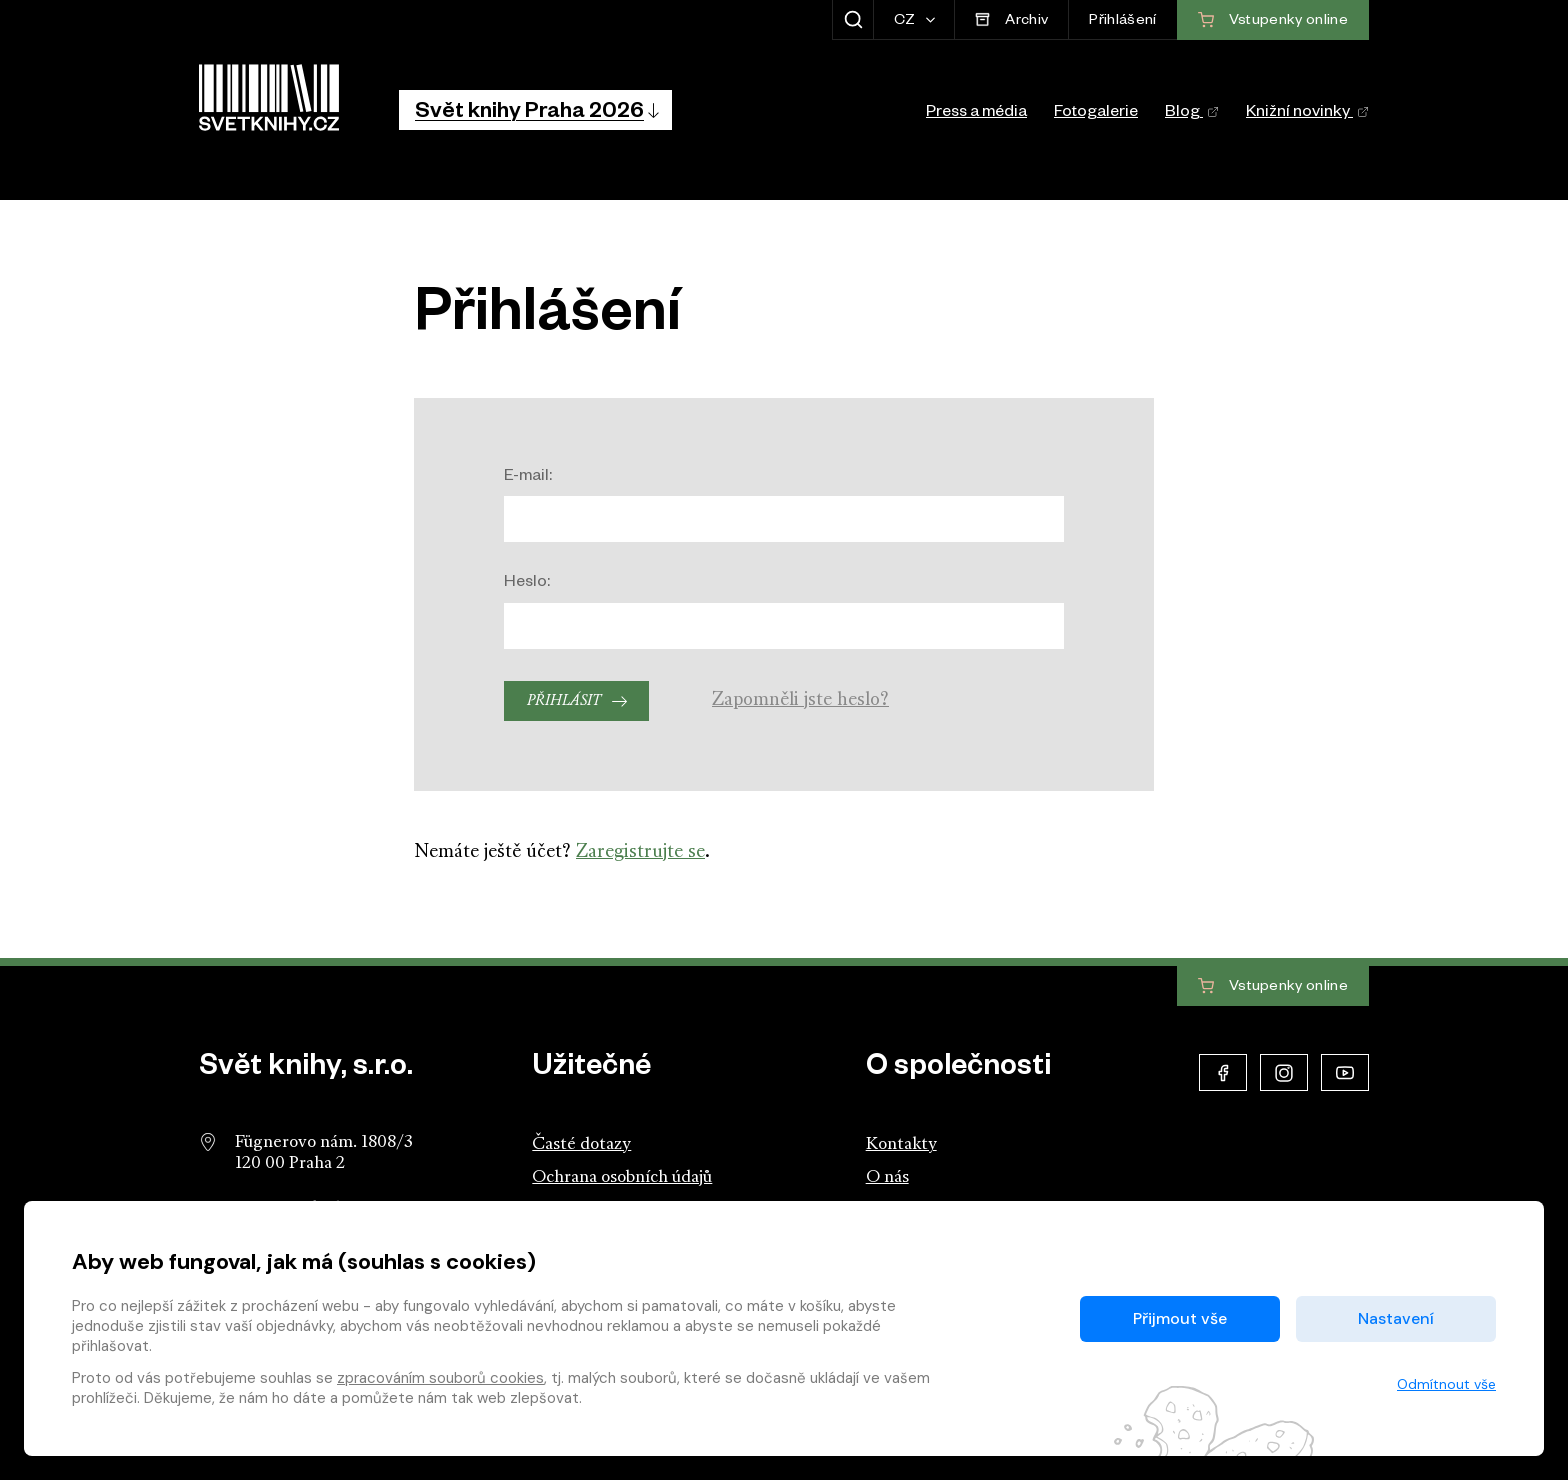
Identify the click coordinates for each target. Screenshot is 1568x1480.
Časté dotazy (581, 1144)
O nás (887, 1177)
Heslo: (527, 584)
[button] (535, 110)
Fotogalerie (1096, 114)
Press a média (976, 114)
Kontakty (901, 1144)
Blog (1192, 114)
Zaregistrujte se (640, 852)
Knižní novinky (1307, 114)
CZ (906, 22)
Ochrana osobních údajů (622, 1177)
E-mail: (528, 478)
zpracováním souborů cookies (440, 1378)
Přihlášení (1122, 22)
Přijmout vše (1180, 1318)
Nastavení (1396, 1318)
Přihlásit (564, 701)
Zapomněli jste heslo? (800, 700)
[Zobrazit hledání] (852, 20)
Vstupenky (1273, 987)
